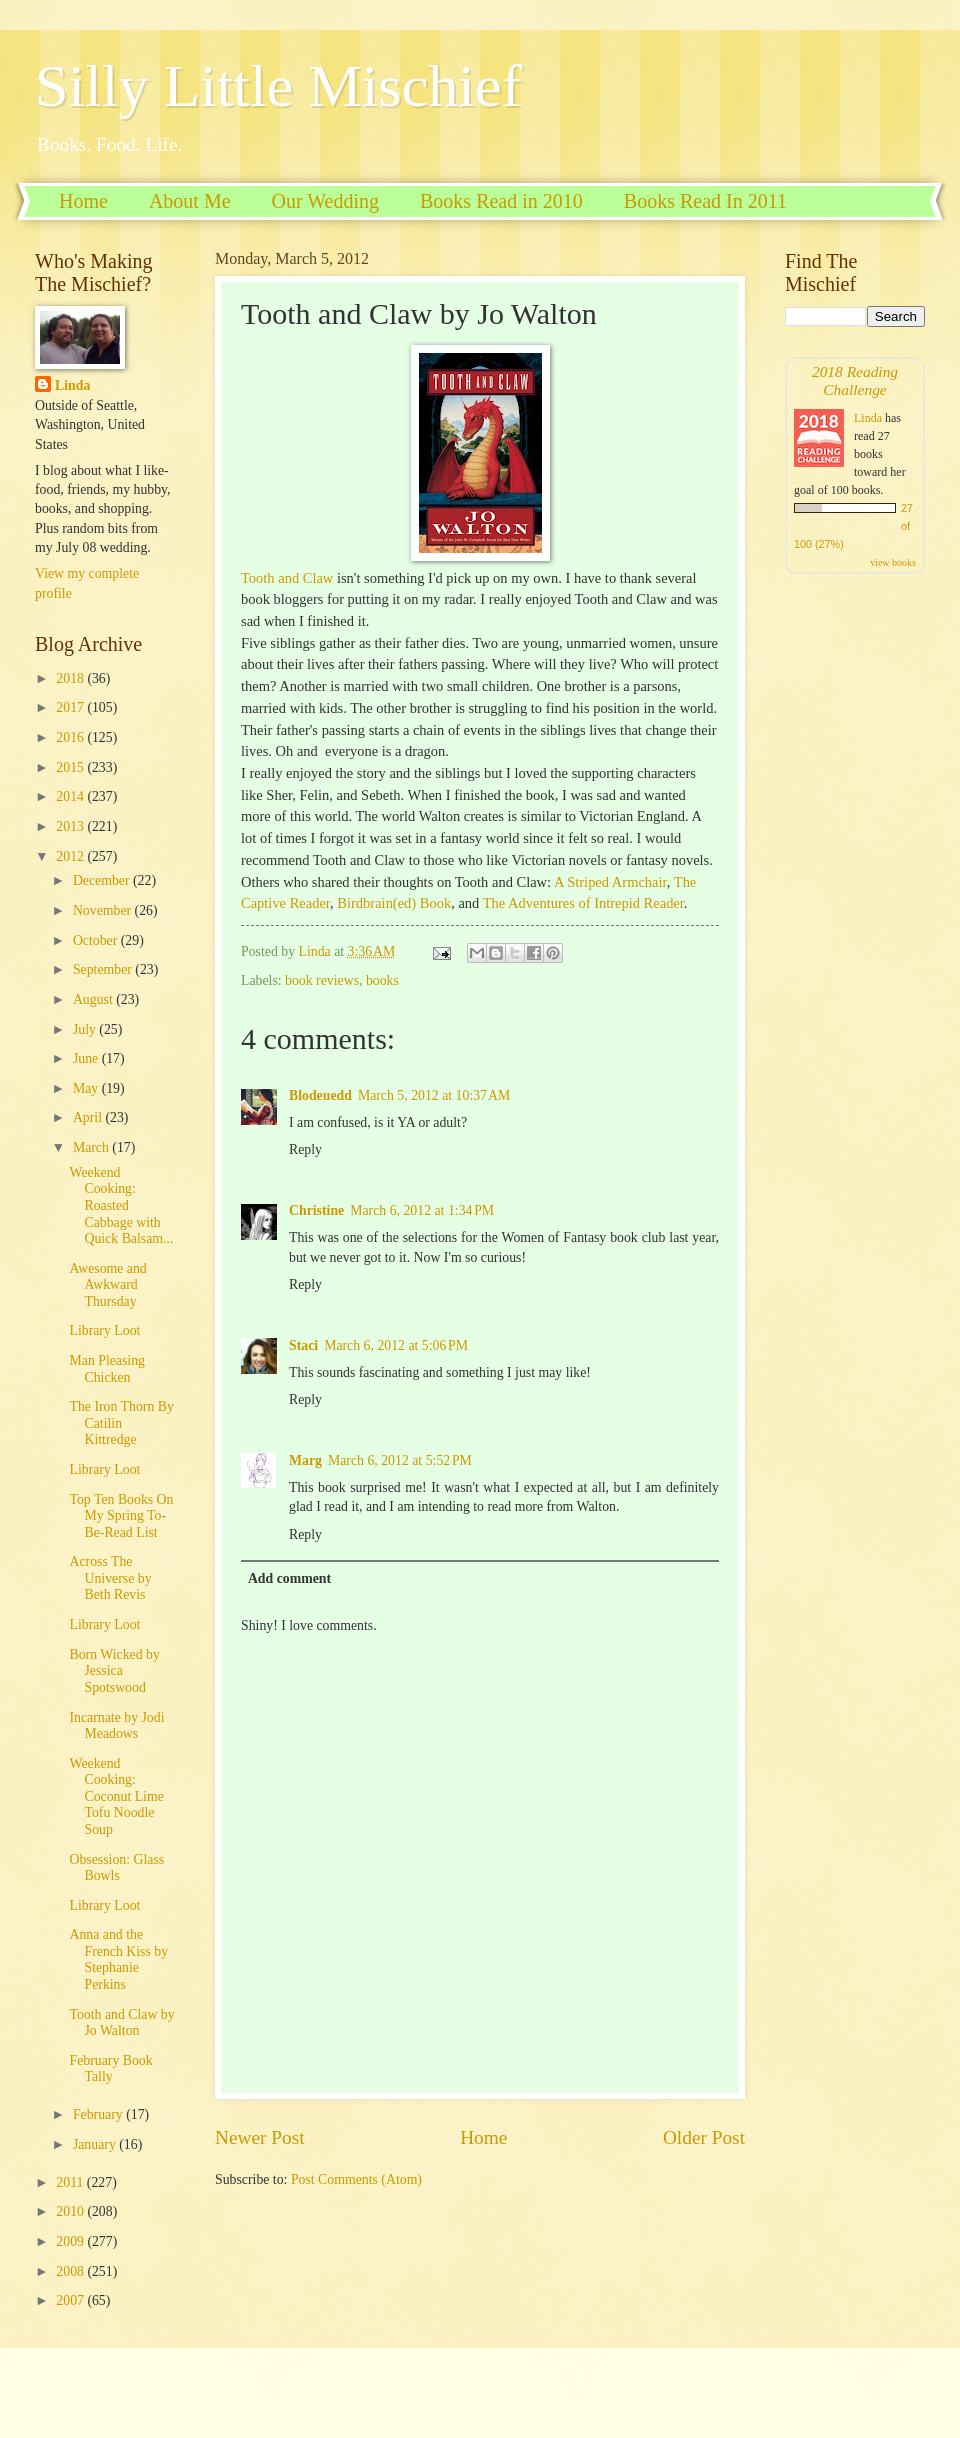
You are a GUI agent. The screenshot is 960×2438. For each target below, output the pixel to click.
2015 (71, 767)
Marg (305, 1460)
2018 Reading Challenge (855, 380)
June (87, 1058)
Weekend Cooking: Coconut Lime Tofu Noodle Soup (116, 1796)
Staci (303, 1345)
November (104, 910)
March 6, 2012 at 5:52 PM (400, 1460)
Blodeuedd (320, 1095)
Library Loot (104, 1330)
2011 (71, 2182)
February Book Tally (110, 2069)
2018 (71, 678)
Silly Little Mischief (278, 86)
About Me (190, 201)
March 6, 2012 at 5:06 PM (396, 1345)
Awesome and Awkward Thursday (107, 1285)
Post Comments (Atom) (356, 2179)
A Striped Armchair (610, 882)
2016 (71, 737)
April (89, 1117)
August (94, 999)
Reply (305, 1149)
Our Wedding (325, 201)
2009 (71, 2241)
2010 (71, 2211)
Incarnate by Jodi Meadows (116, 1726)
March (92, 1147)
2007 (71, 2300)
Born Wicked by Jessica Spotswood (114, 1671)
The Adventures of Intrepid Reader (583, 903)
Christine (316, 1210)
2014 (71, 796)
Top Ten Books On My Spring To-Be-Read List (121, 1516)
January (96, 2144)
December (103, 880)
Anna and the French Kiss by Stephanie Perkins (118, 1959)
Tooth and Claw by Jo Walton (121, 2023)
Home (83, 201)
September (104, 969)
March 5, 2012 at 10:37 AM (434, 1095)
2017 (71, 707)
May (87, 1088)
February (99, 2114)
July (86, 1029)
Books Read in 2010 (501, 201)
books (382, 980)
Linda (72, 385)
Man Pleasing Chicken (107, 1369)
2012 (71, 856)
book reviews (322, 980)
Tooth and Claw (287, 578)
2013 (71, 826)
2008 (71, 2271)
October (97, 940)
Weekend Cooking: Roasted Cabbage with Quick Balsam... (121, 1205)
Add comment (289, 1578)
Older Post (704, 2137)
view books (893, 562)
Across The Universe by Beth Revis (110, 1578)
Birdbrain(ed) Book (394, 903)
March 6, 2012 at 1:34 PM (422, 1210)
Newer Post (260, 2137)
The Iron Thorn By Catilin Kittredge (121, 1423)
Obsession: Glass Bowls (116, 1868)
